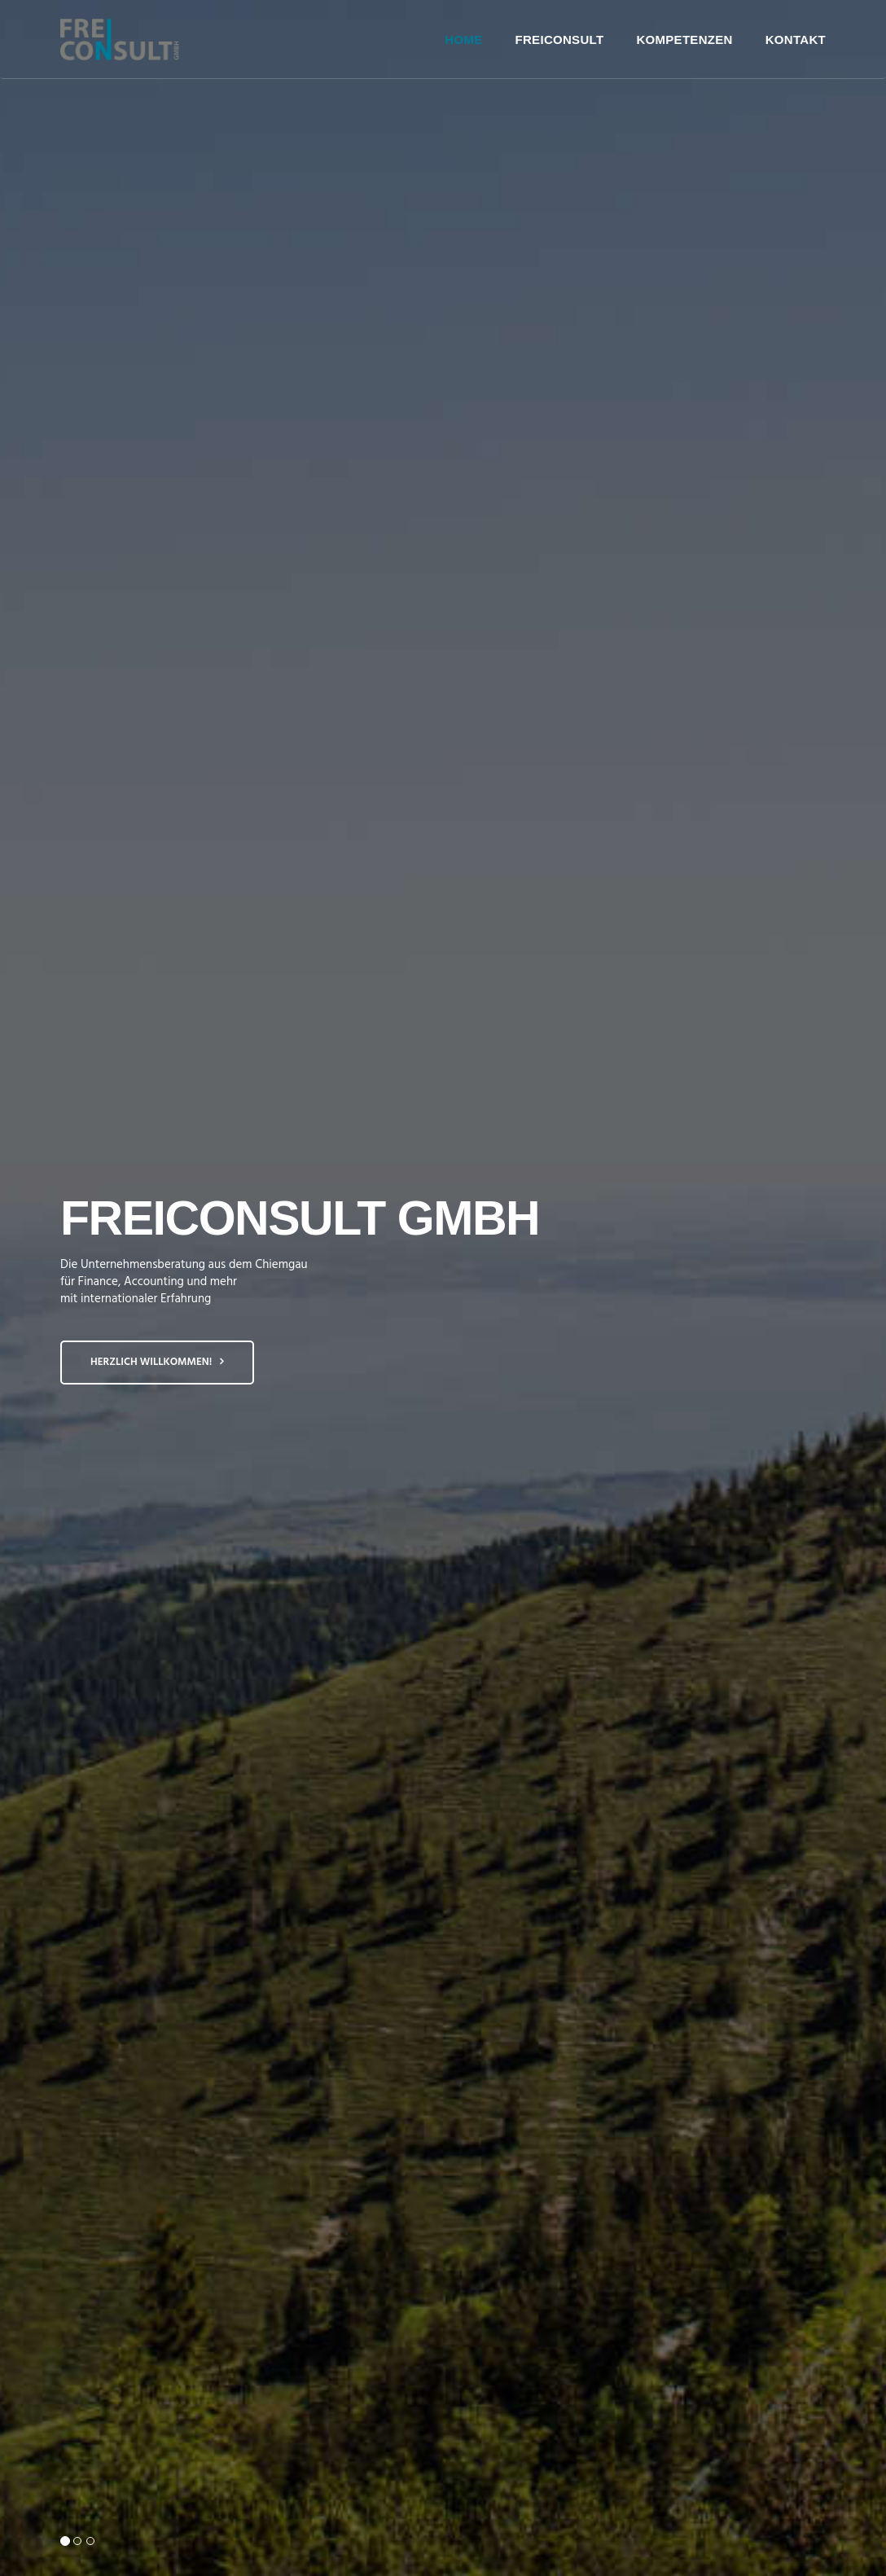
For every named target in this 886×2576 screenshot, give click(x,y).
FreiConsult (559, 39)
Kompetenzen (684, 39)
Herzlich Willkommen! (151, 1362)
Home (463, 39)
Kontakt (795, 39)
